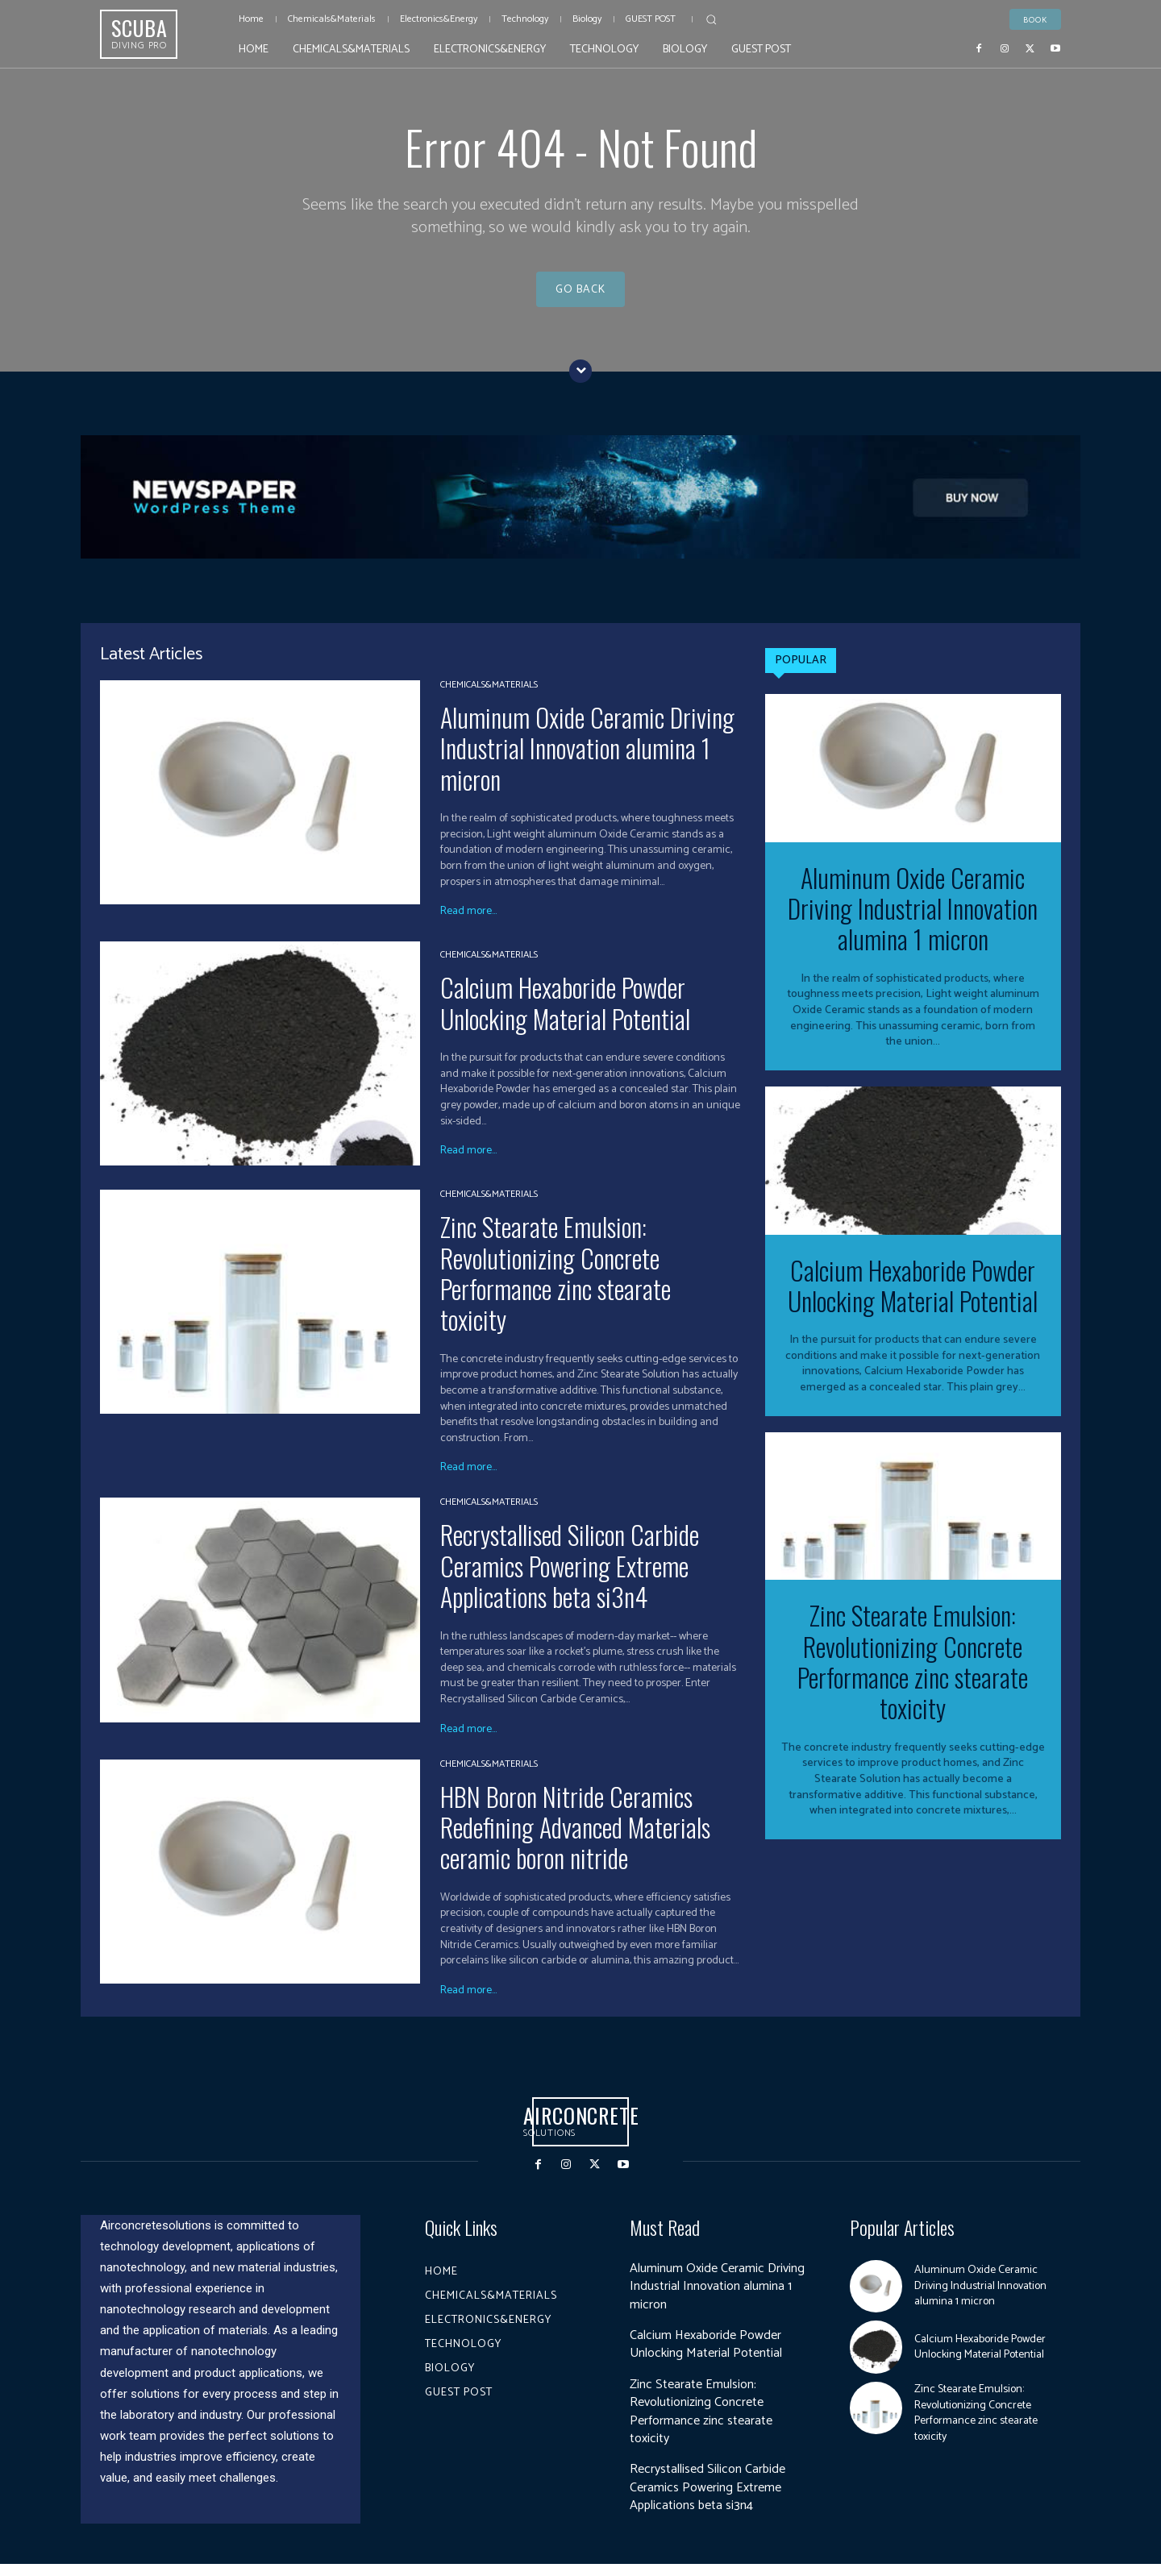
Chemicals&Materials (489, 697)
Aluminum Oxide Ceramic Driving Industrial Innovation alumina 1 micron (587, 760)
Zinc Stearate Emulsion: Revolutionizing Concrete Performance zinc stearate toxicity (555, 1285)
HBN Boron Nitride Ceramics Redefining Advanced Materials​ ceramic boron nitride (575, 1839)
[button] (711, 19)
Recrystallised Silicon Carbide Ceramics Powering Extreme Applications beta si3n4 (569, 1578)
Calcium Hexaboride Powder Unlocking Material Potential (565, 1015)
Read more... (468, 923)
